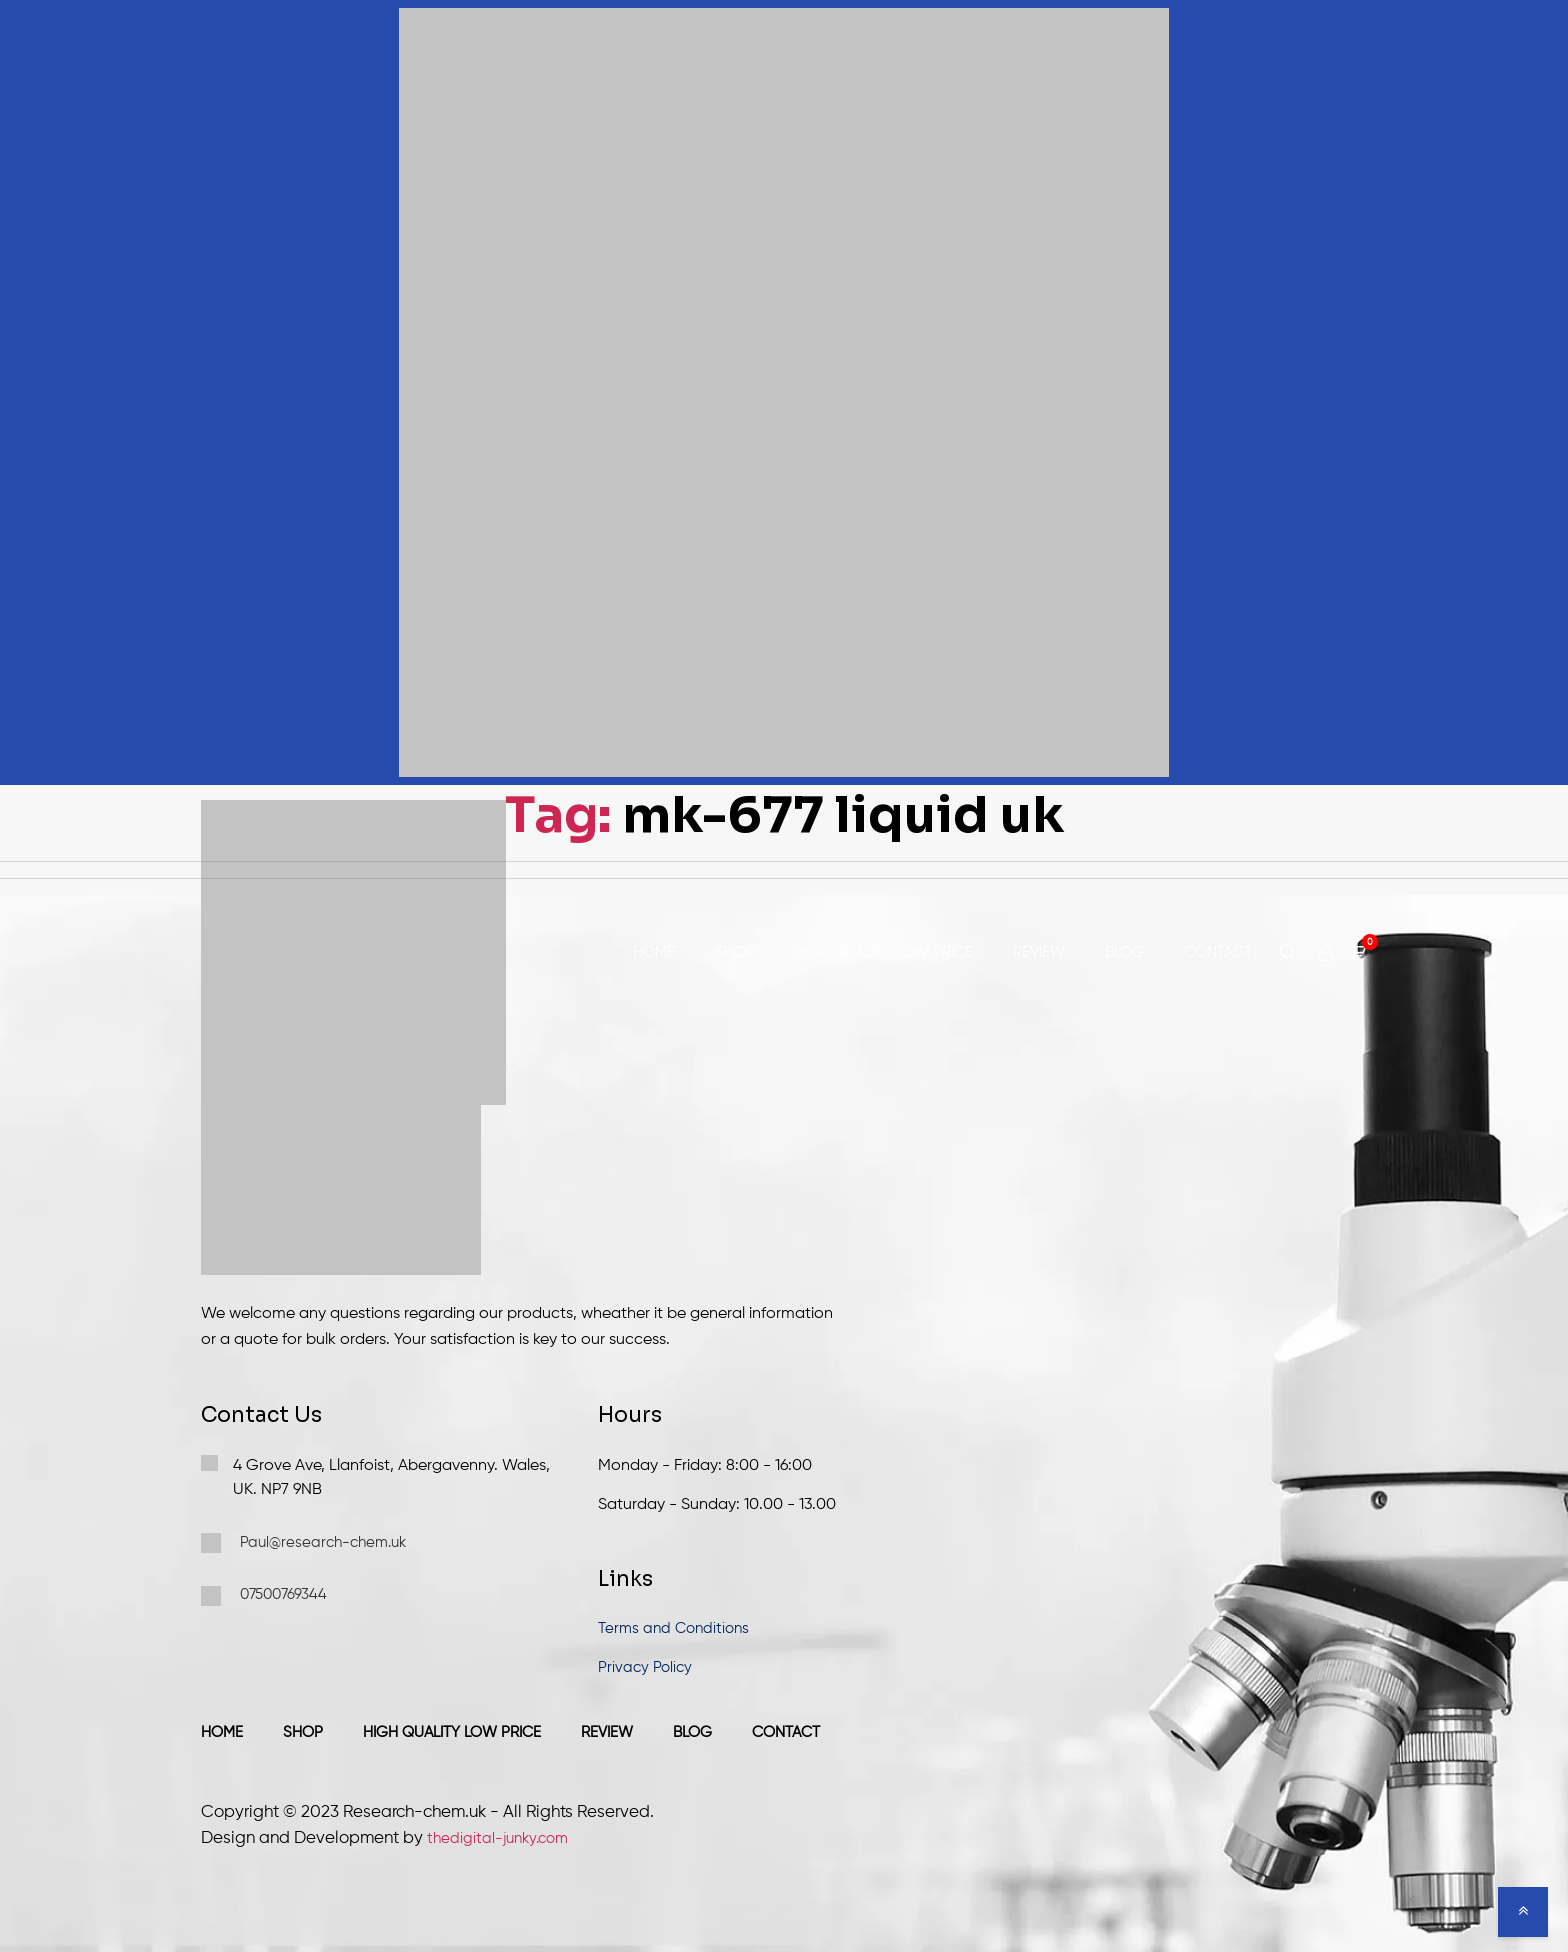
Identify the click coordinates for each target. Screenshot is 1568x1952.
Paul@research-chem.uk (303, 1543)
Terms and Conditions (673, 1628)
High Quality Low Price (884, 952)
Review (1039, 952)
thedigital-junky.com (497, 1838)
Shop (735, 952)
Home (654, 952)
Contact (1218, 952)
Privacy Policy (645, 1667)
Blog (1124, 952)
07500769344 (264, 1596)
